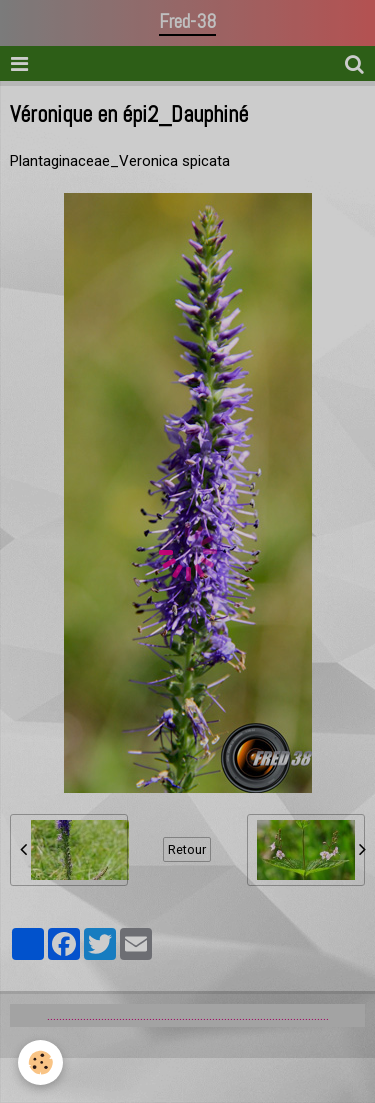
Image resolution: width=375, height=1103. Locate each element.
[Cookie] (40, 1062)
